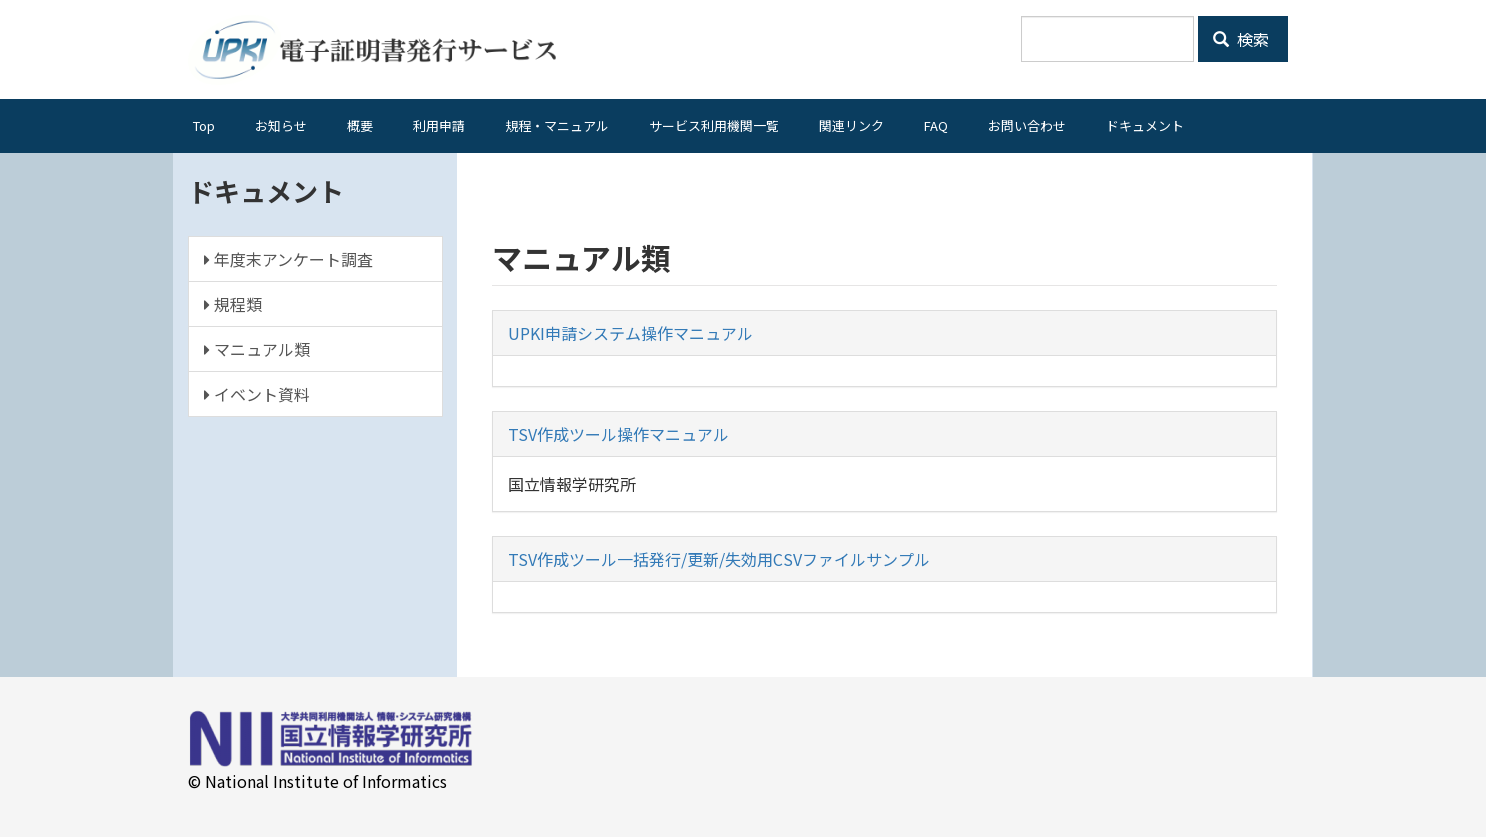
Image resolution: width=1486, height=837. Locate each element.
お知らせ (281, 125)
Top (204, 125)
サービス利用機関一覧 (714, 125)
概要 (360, 125)
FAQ (936, 125)
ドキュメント (1145, 125)
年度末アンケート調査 (288, 259)
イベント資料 (257, 394)
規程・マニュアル (557, 125)
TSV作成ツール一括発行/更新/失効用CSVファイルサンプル (719, 559)
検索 (1241, 39)
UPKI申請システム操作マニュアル (630, 333)
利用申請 (439, 125)
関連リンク (851, 125)
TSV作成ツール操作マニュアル (618, 434)
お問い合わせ (1027, 125)
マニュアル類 (257, 349)
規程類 (233, 304)
